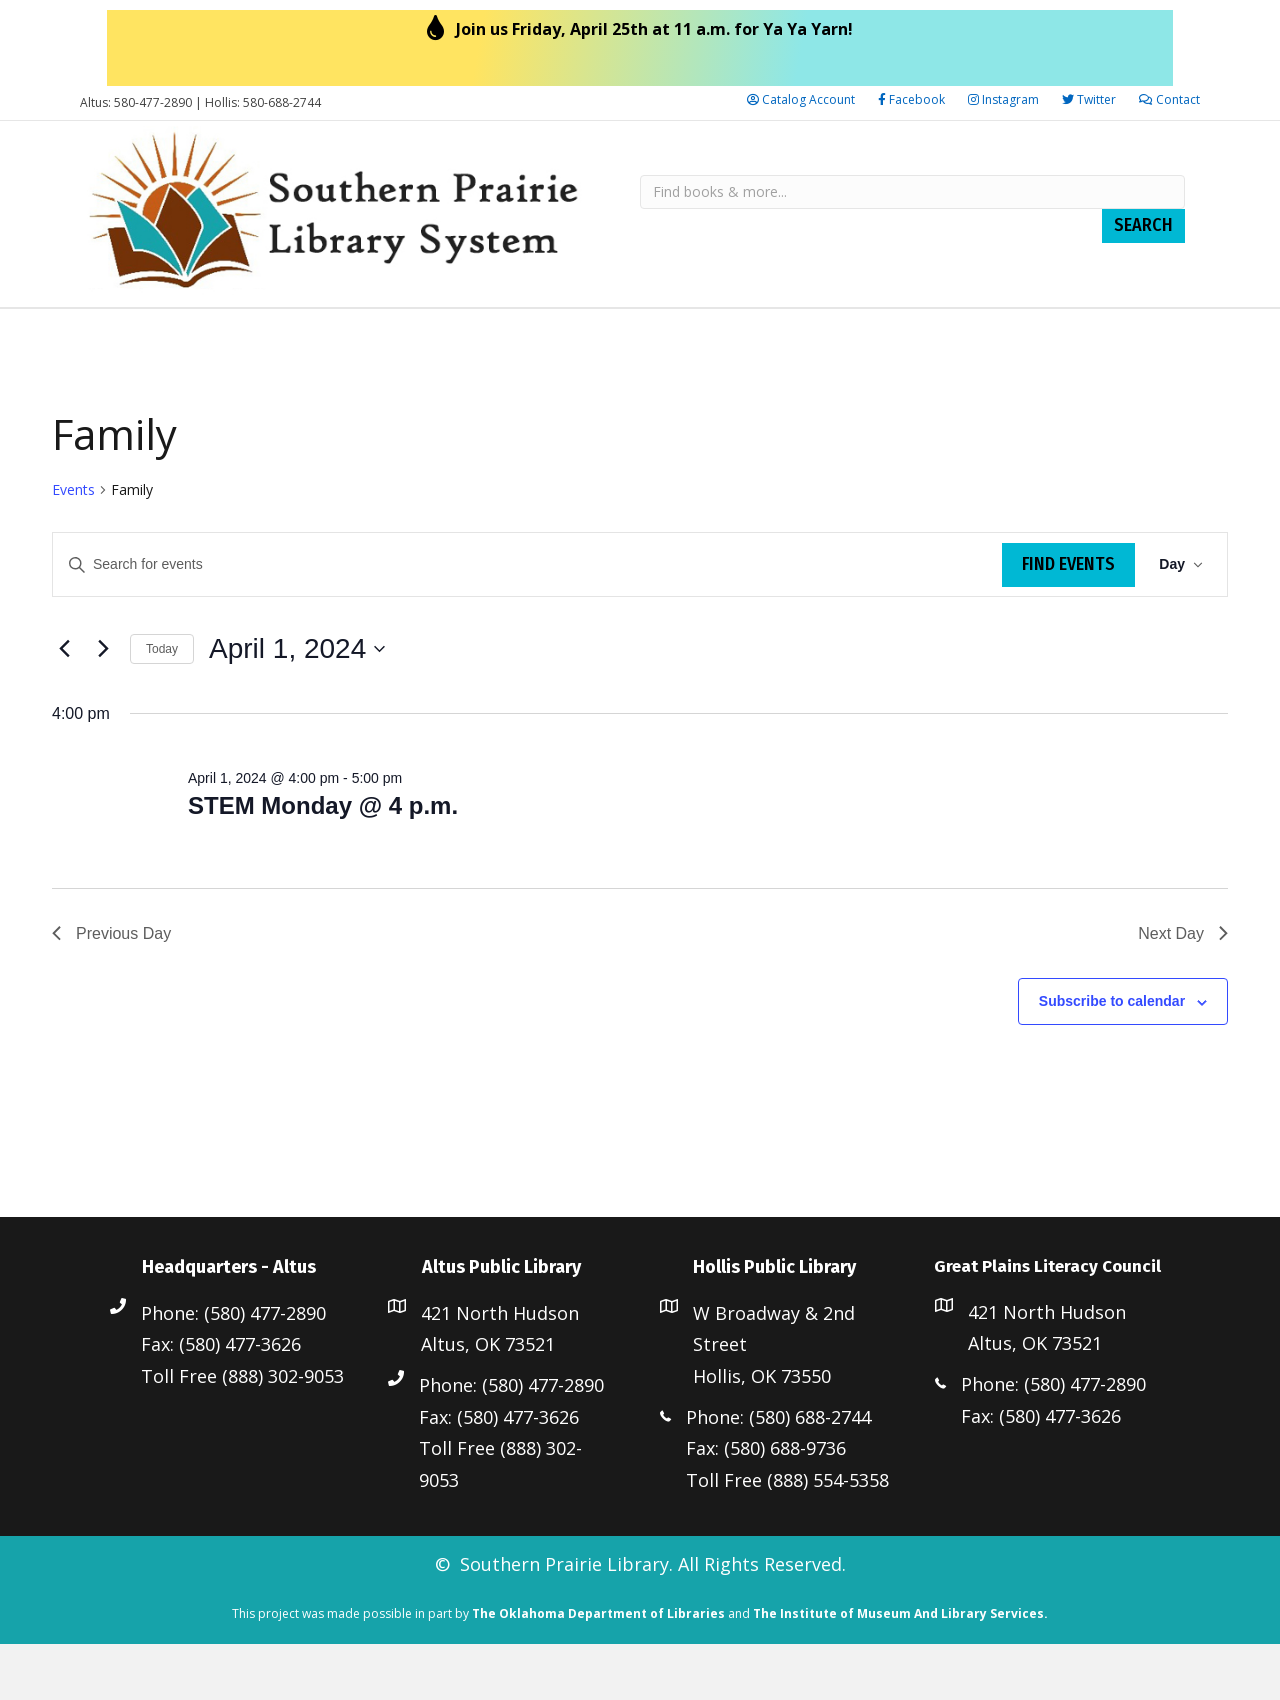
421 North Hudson (500, 1369)
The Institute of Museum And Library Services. (900, 1669)
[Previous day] (64, 705)
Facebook (911, 99)
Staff (250, 335)
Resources (338, 335)
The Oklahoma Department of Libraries (598, 1669)
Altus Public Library (505, 335)
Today (162, 705)
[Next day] (103, 705)
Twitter (1089, 99)
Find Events (1068, 620)
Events (73, 545)
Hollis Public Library (714, 335)
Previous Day (111, 988)
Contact (1169, 99)
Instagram (1003, 99)
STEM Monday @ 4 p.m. (323, 861)
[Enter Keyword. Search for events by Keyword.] (527, 620)
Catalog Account (801, 99)
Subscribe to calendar (1112, 1057)
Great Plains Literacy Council (965, 335)
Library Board (149, 335)
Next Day (1183, 988)
